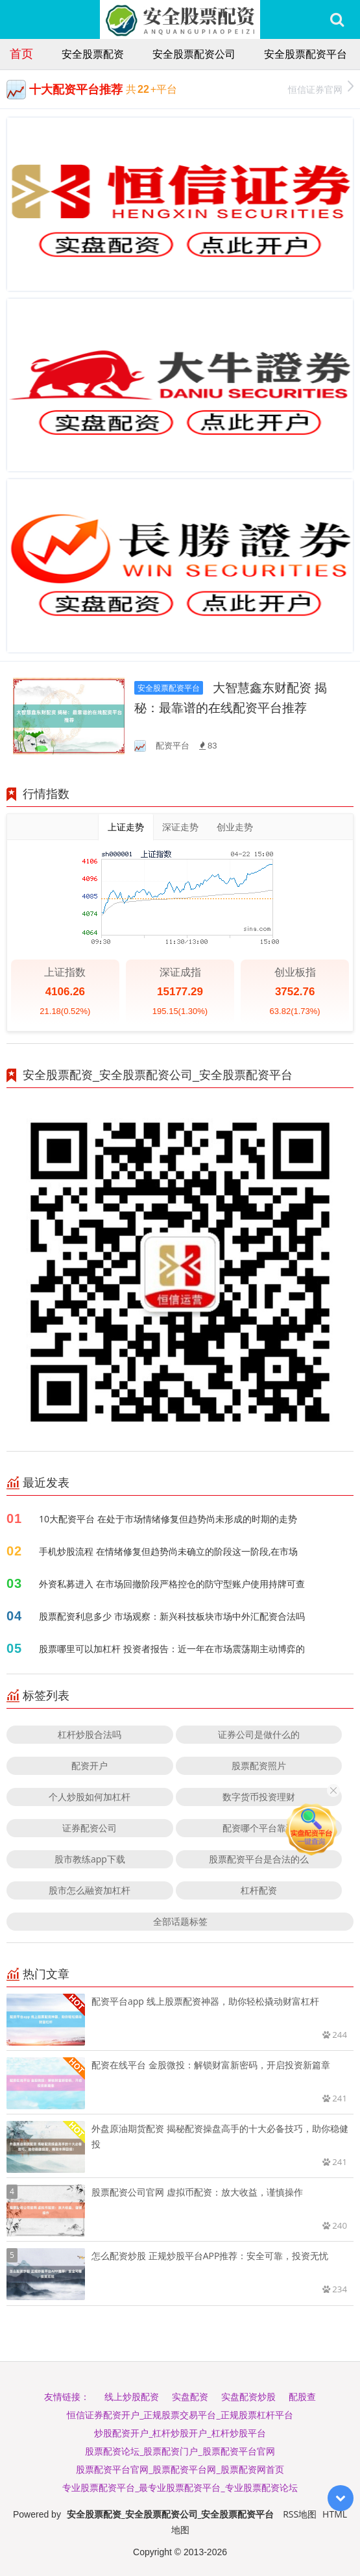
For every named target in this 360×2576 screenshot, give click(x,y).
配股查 (302, 2396)
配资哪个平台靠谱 (258, 1828)
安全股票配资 (93, 54)
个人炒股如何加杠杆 (89, 1796)
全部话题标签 (180, 1921)
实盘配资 (190, 2396)
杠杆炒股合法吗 (89, 1734)
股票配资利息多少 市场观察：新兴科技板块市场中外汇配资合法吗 (172, 1616)
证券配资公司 (89, 1828)
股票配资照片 (259, 1765)
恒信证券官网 (321, 87)
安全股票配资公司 (193, 54)
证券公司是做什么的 (259, 1734)
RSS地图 (300, 2514)
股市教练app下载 (89, 1859)
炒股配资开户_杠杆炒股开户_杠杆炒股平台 (179, 2433)
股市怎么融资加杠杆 (89, 1890)
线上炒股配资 (131, 2396)
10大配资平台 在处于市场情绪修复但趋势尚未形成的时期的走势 (168, 1519)
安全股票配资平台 (305, 54)
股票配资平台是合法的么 (259, 1859)
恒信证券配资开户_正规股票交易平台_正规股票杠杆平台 (180, 2415)
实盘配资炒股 (248, 2396)
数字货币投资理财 (258, 1796)
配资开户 (89, 1765)
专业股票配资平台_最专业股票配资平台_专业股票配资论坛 (179, 2487)
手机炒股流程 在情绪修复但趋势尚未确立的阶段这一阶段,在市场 (168, 1551)
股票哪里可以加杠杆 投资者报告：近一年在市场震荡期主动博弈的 (172, 1648)
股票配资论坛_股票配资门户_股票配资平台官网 (179, 2451)
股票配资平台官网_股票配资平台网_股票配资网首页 (179, 2469)
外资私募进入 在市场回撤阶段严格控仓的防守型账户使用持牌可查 (172, 1584)
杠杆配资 (259, 1890)
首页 (21, 53)
